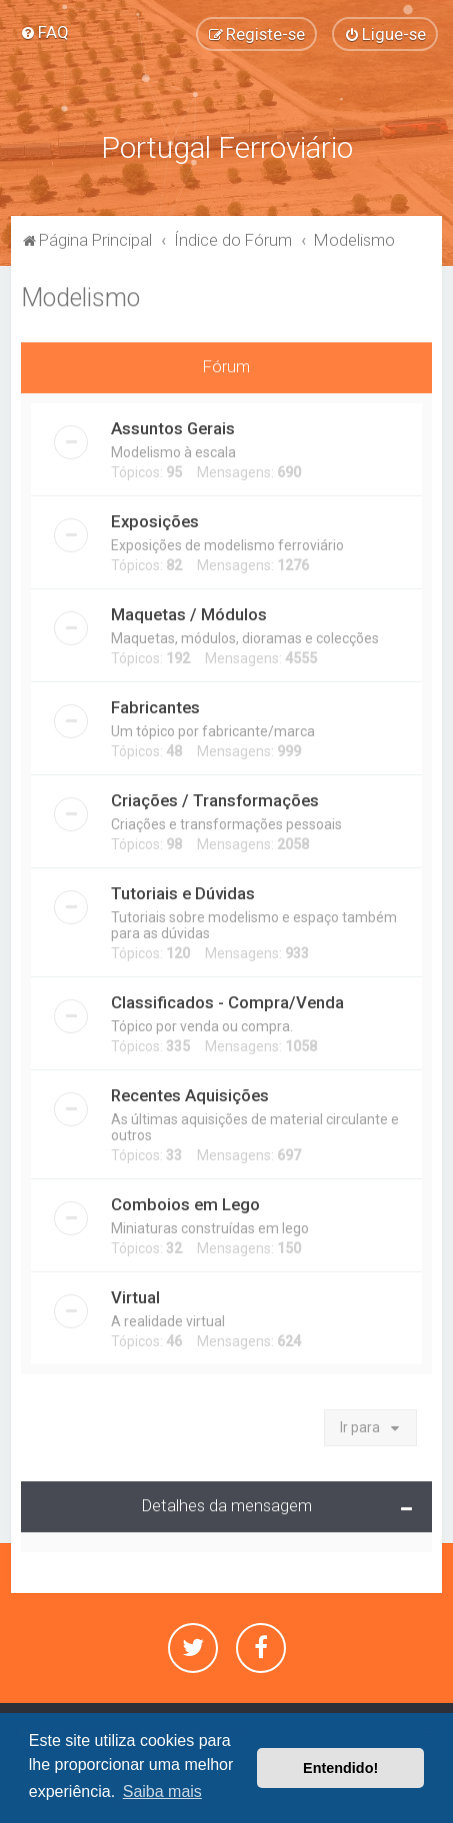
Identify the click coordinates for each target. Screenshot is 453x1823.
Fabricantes (155, 704)
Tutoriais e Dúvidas (183, 890)
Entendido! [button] (340, 1768)
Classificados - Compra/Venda (227, 999)
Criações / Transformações (215, 797)
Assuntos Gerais (173, 425)
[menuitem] (44, 32)
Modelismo (80, 294)
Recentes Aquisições (190, 1092)
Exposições (155, 518)
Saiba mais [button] (162, 1791)
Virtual (135, 1294)
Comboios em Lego (185, 1201)
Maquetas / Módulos (189, 611)
